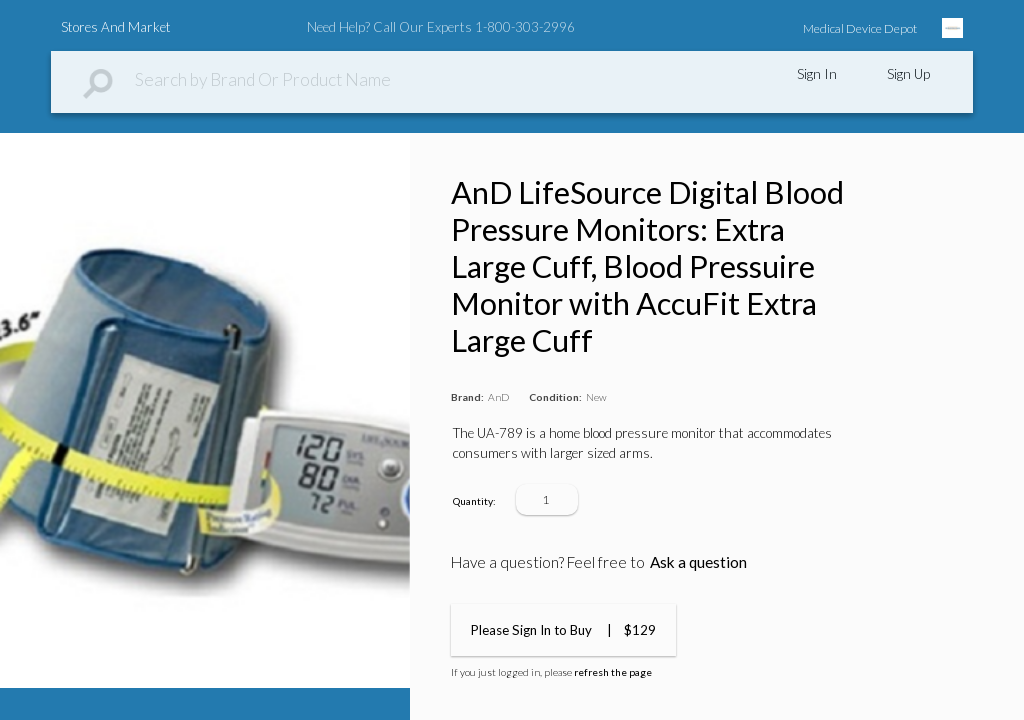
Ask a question (698, 562)
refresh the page (613, 672)
